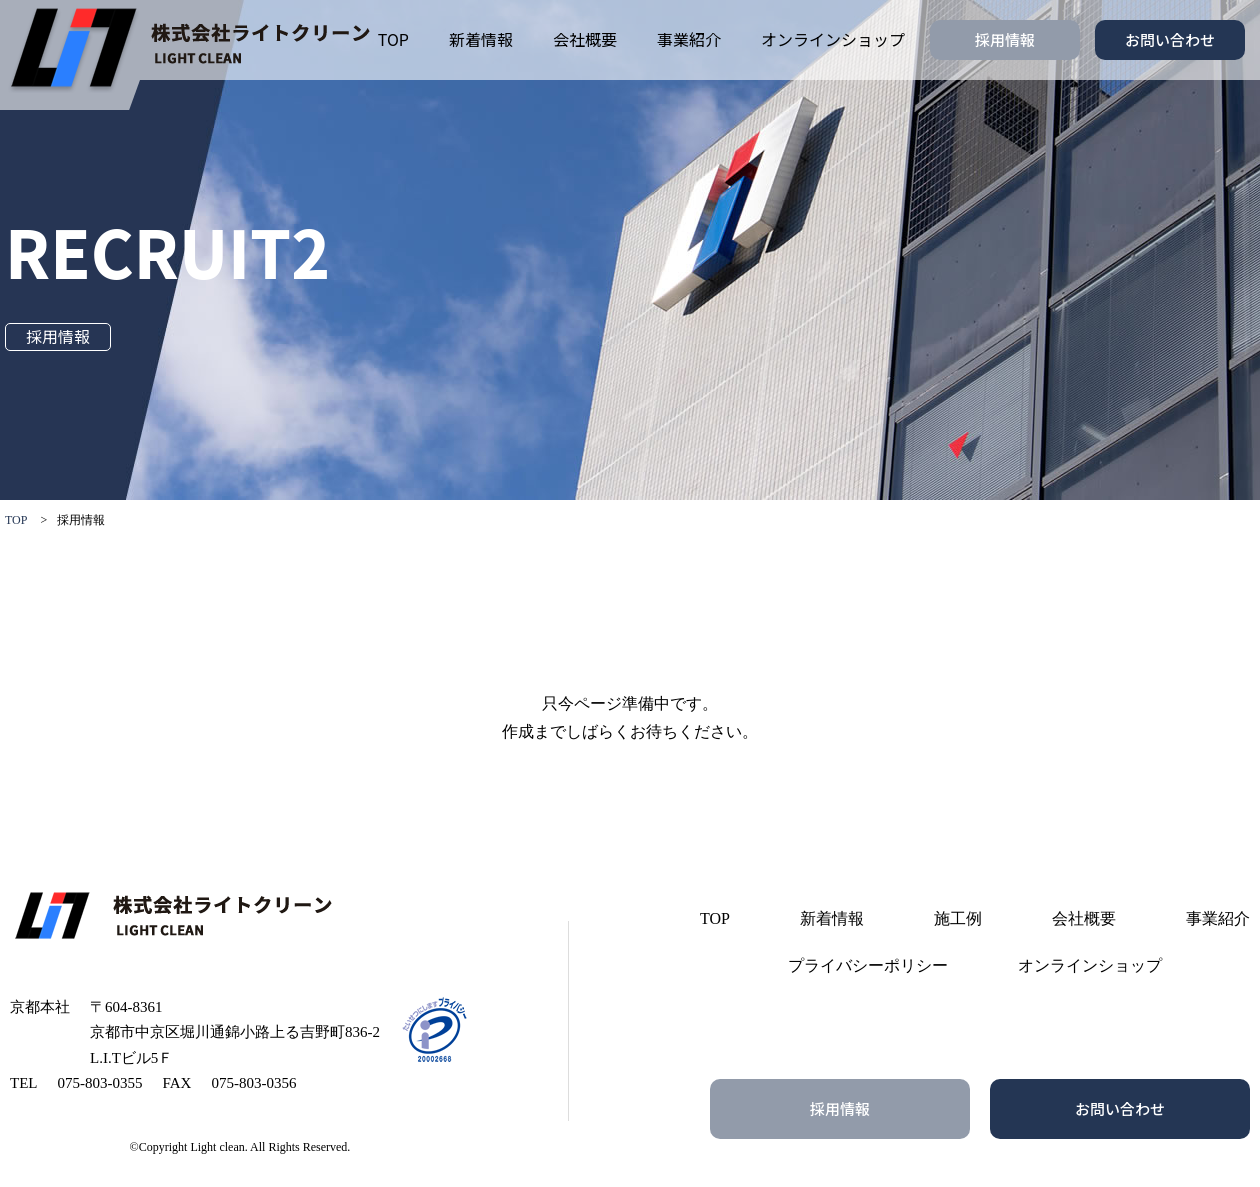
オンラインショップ (833, 39)
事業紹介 (689, 39)
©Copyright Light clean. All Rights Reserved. (240, 1147)
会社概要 (585, 39)
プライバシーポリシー (868, 965)
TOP (393, 39)
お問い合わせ (1170, 39)
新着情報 (481, 39)
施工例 (958, 918)
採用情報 (1005, 39)
